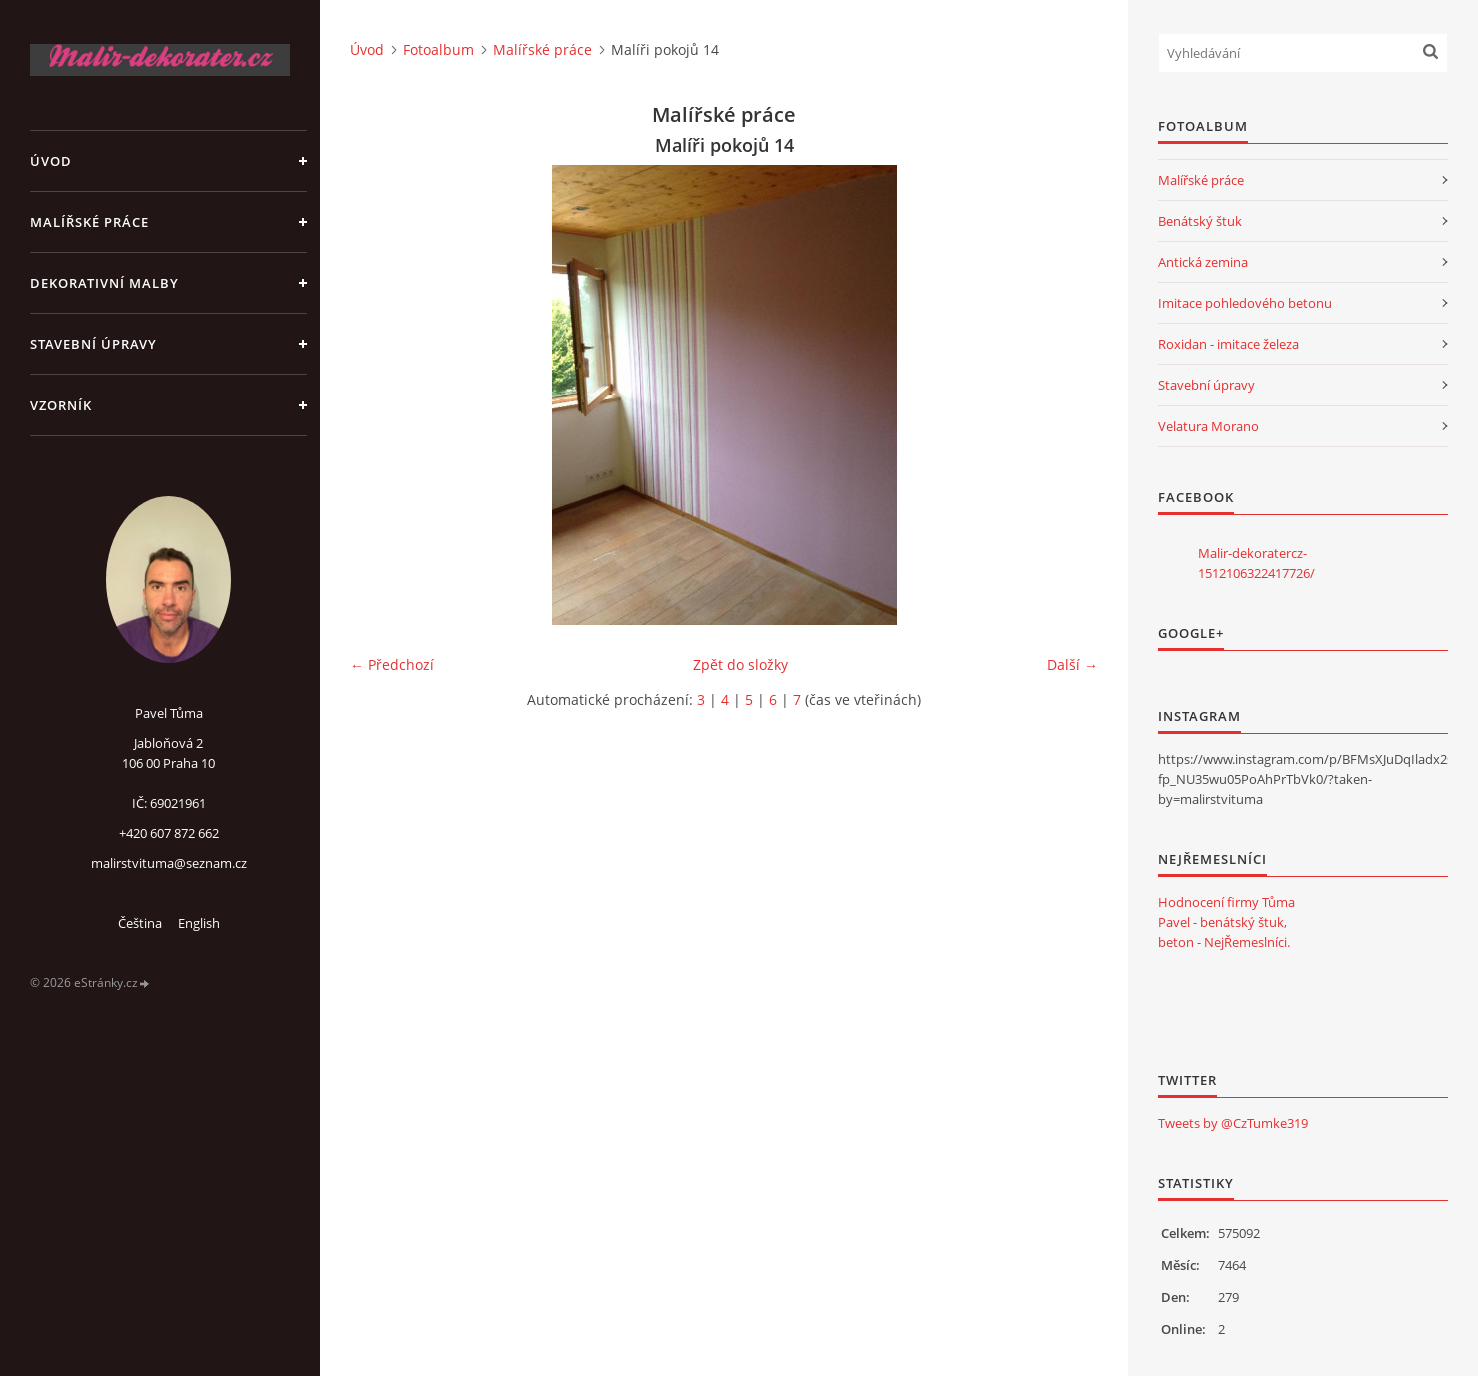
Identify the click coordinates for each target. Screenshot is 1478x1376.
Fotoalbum (438, 49)
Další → (1072, 664)
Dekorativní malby (104, 283)
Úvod (51, 161)
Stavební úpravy (93, 344)
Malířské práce (89, 222)
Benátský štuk (1200, 221)
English (199, 923)
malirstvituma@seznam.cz (169, 863)
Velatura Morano (1208, 426)
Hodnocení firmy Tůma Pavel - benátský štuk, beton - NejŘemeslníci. (1226, 922)
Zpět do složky (740, 664)
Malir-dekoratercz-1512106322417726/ (1256, 563)
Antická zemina (1203, 262)
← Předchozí (392, 664)
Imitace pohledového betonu (1245, 303)
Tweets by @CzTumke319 (1233, 1123)
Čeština (140, 923)
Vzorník (61, 405)
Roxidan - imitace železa (1228, 344)
